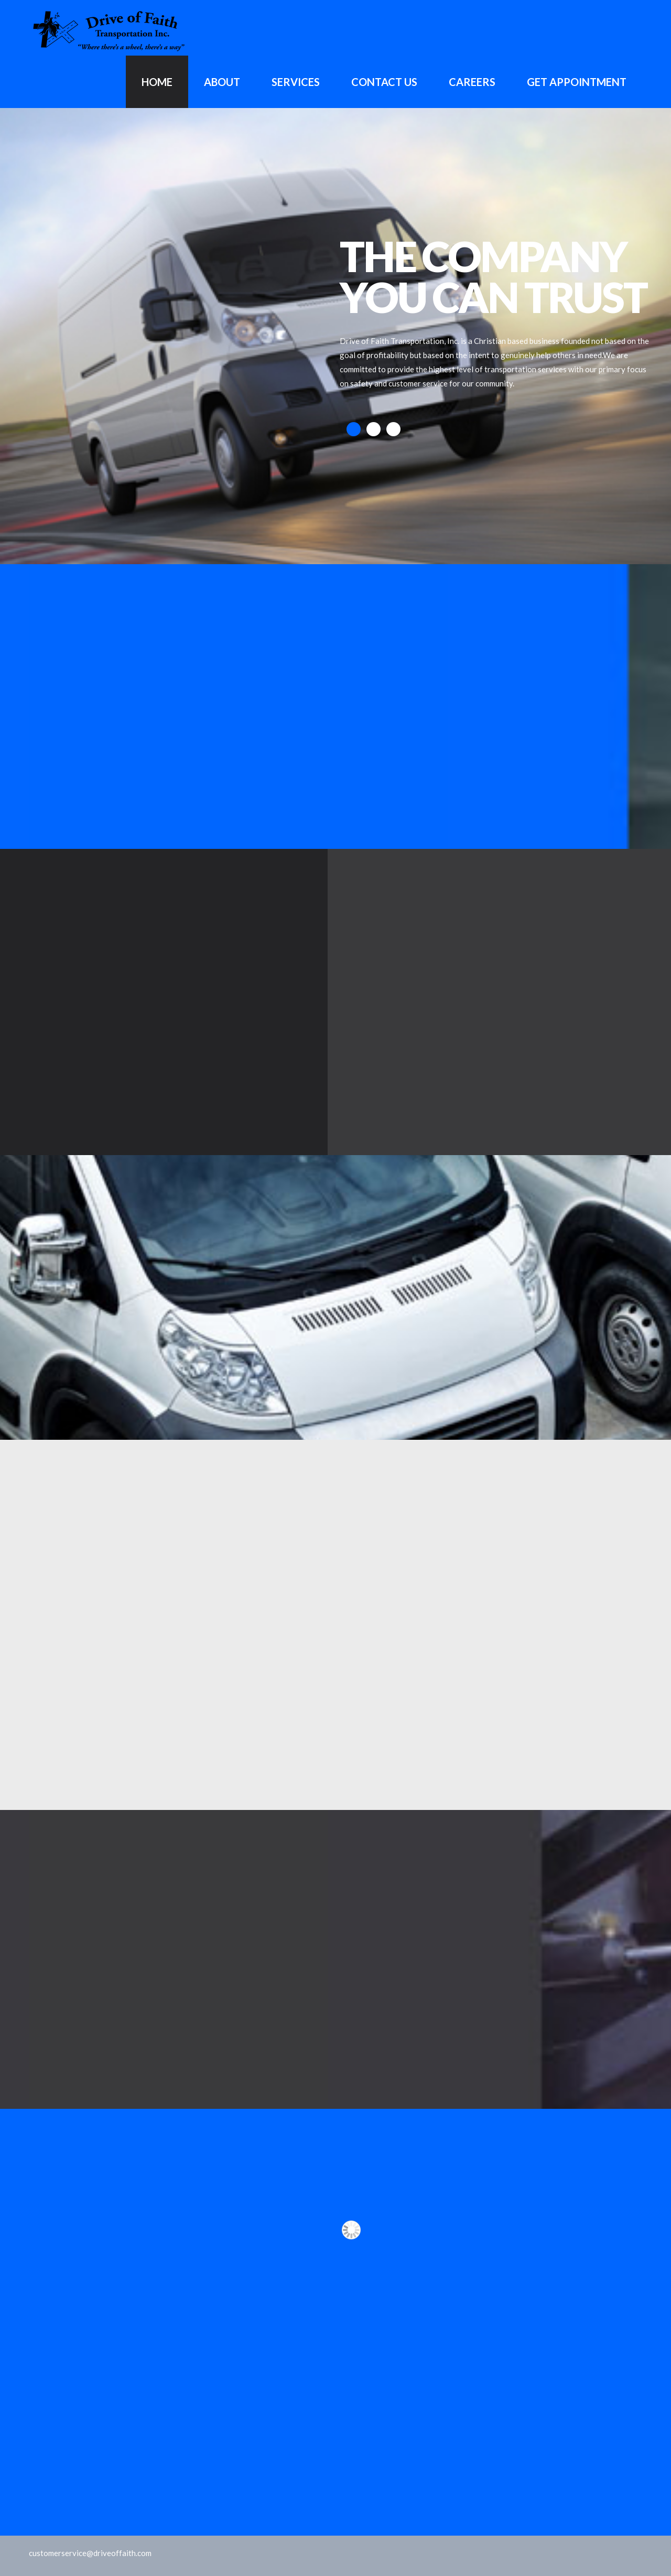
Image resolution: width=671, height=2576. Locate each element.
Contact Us (384, 82)
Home (157, 82)
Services (296, 82)
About (222, 82)
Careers (472, 82)
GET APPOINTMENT (576, 82)
